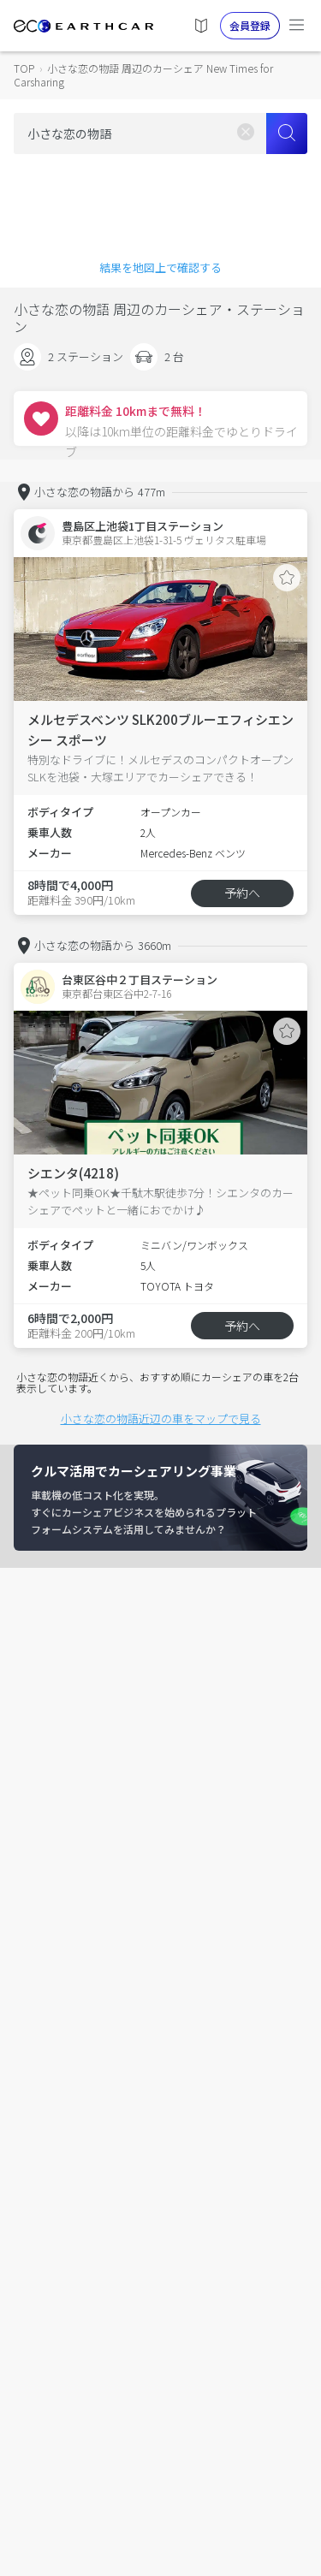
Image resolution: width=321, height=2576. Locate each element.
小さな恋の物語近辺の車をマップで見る (161, 1418)
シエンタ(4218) (73, 1173)
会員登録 (249, 25)
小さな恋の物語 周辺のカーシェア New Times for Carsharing (143, 75)
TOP (24, 68)
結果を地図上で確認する (160, 267)
